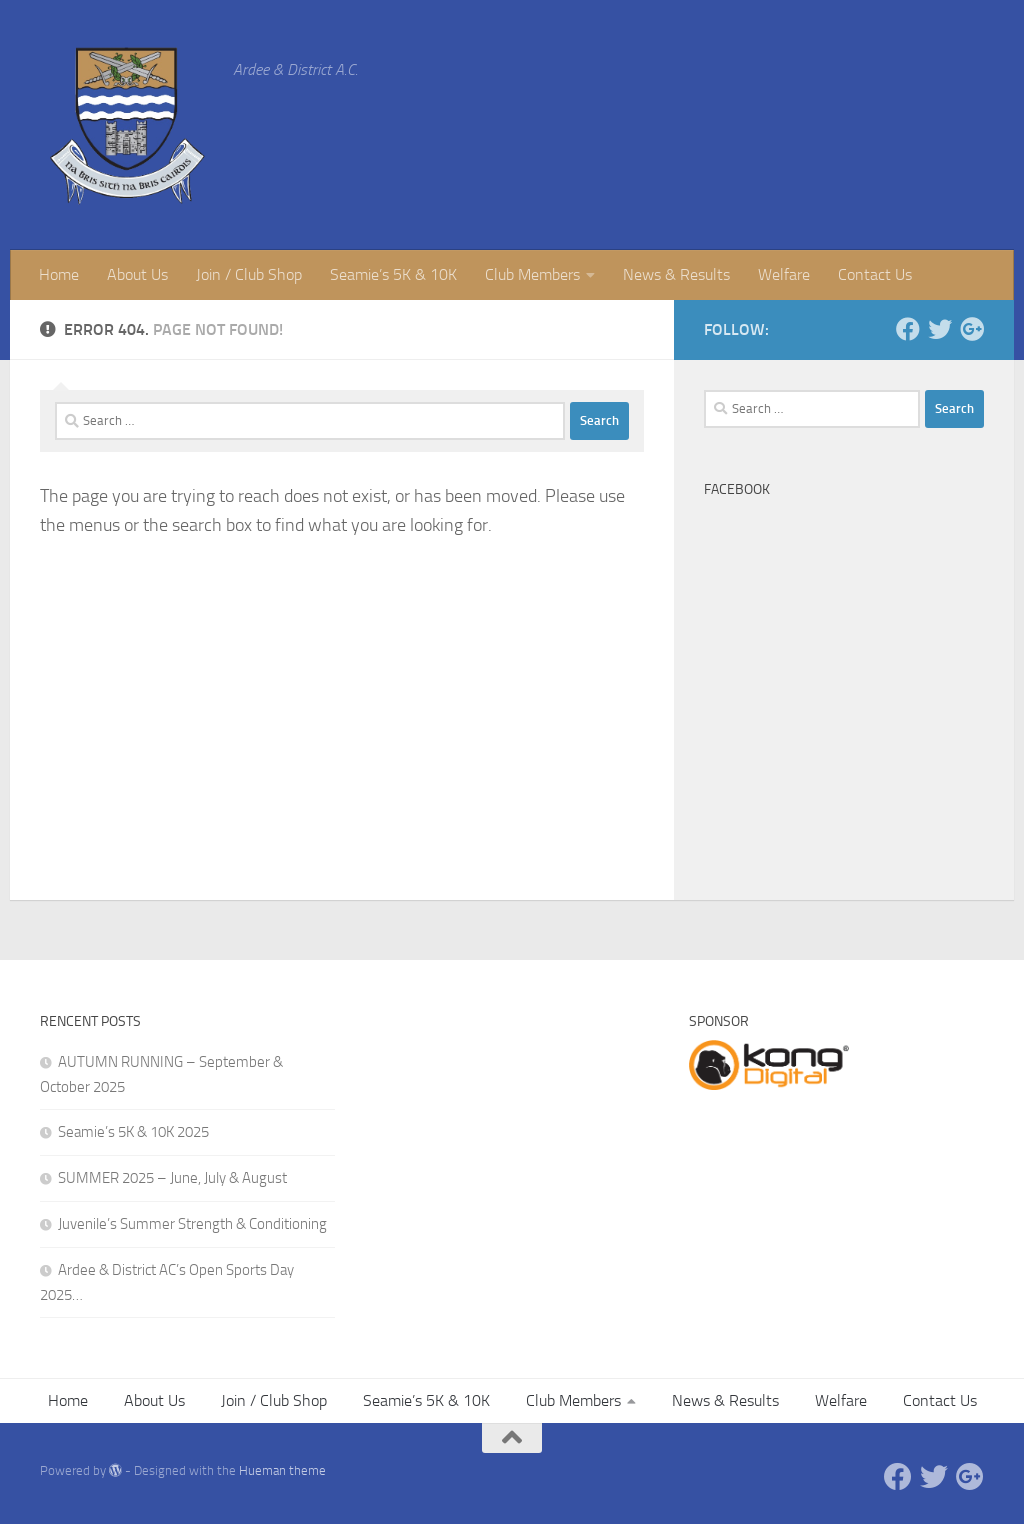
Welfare (784, 274)
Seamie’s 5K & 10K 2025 (133, 1132)
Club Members (532, 274)
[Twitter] (940, 329)
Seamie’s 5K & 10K (393, 274)
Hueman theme (282, 1470)
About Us (137, 274)
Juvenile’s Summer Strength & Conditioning (192, 1224)
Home (59, 274)
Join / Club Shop (249, 274)
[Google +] (972, 329)
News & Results (676, 274)
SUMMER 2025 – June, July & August (172, 1178)
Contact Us (875, 274)
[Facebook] (908, 329)
